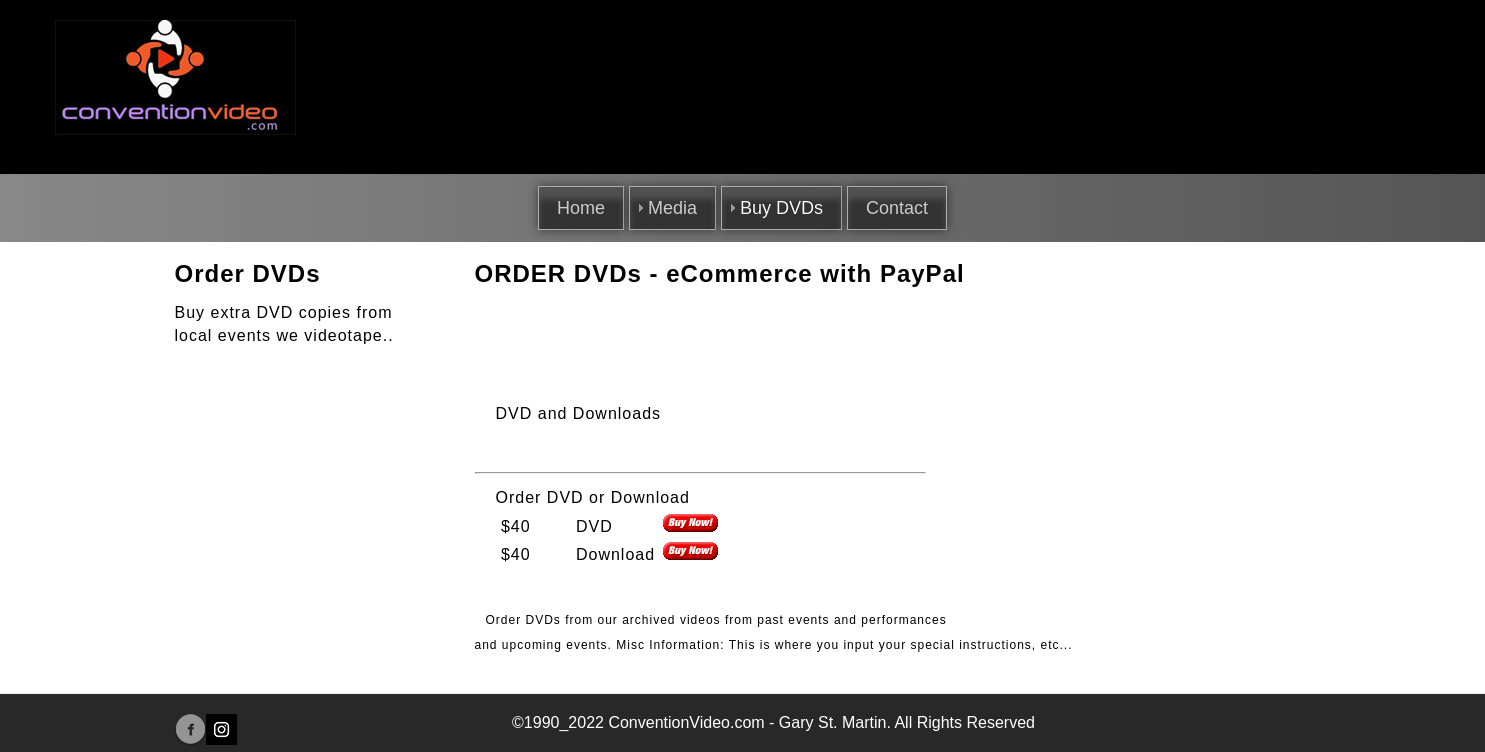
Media (672, 208)
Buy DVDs (781, 208)
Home (581, 208)
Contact (897, 208)
